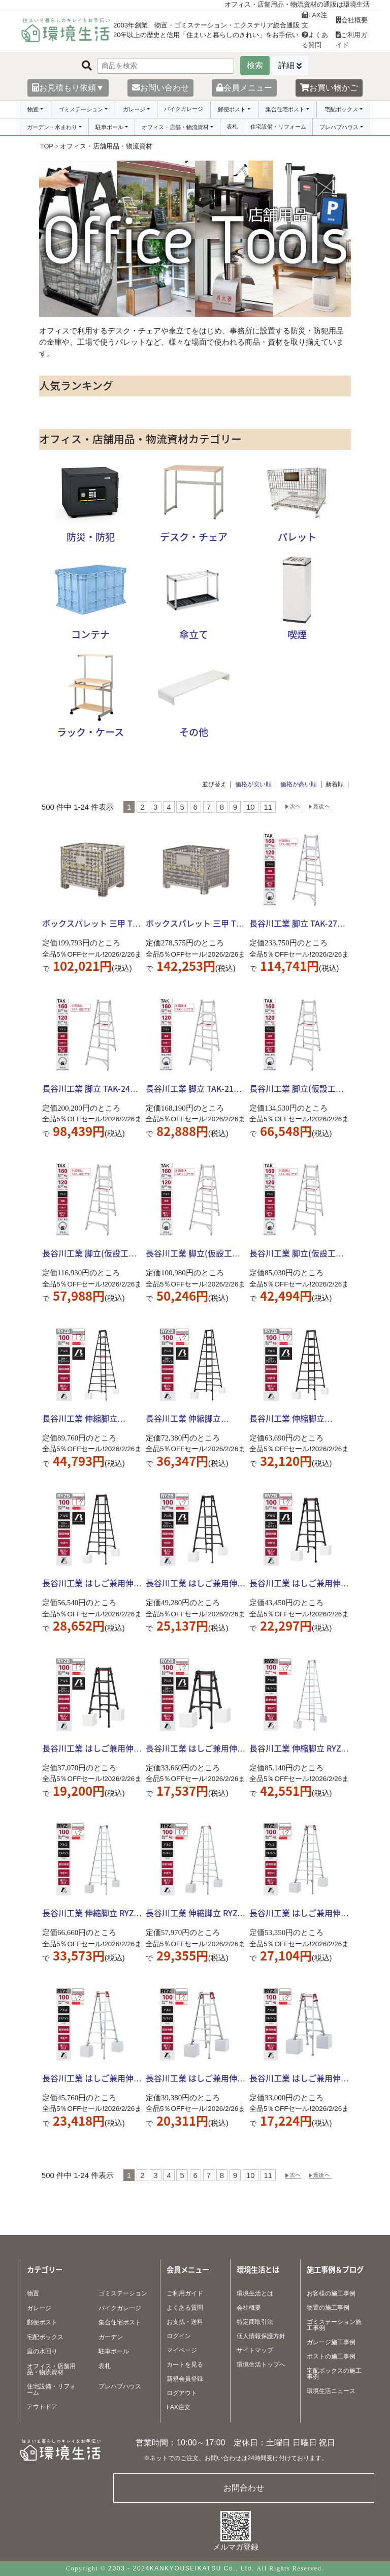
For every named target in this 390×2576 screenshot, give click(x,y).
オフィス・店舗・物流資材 (175, 127)
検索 (255, 65)
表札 (232, 127)
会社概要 (352, 20)
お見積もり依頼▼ (68, 87)
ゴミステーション (80, 109)
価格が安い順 (253, 784)
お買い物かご (329, 87)
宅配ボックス (341, 109)
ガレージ (134, 109)
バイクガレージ (183, 109)
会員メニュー (244, 87)
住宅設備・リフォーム (278, 127)
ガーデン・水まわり (52, 127)
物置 (33, 109)
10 (250, 807)
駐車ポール (109, 127)
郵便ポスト (232, 109)
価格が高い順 (298, 784)
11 (268, 807)
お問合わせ (243, 2487)
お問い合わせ (160, 87)
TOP (46, 146)
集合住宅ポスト (285, 109)
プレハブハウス (339, 127)
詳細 (286, 65)
